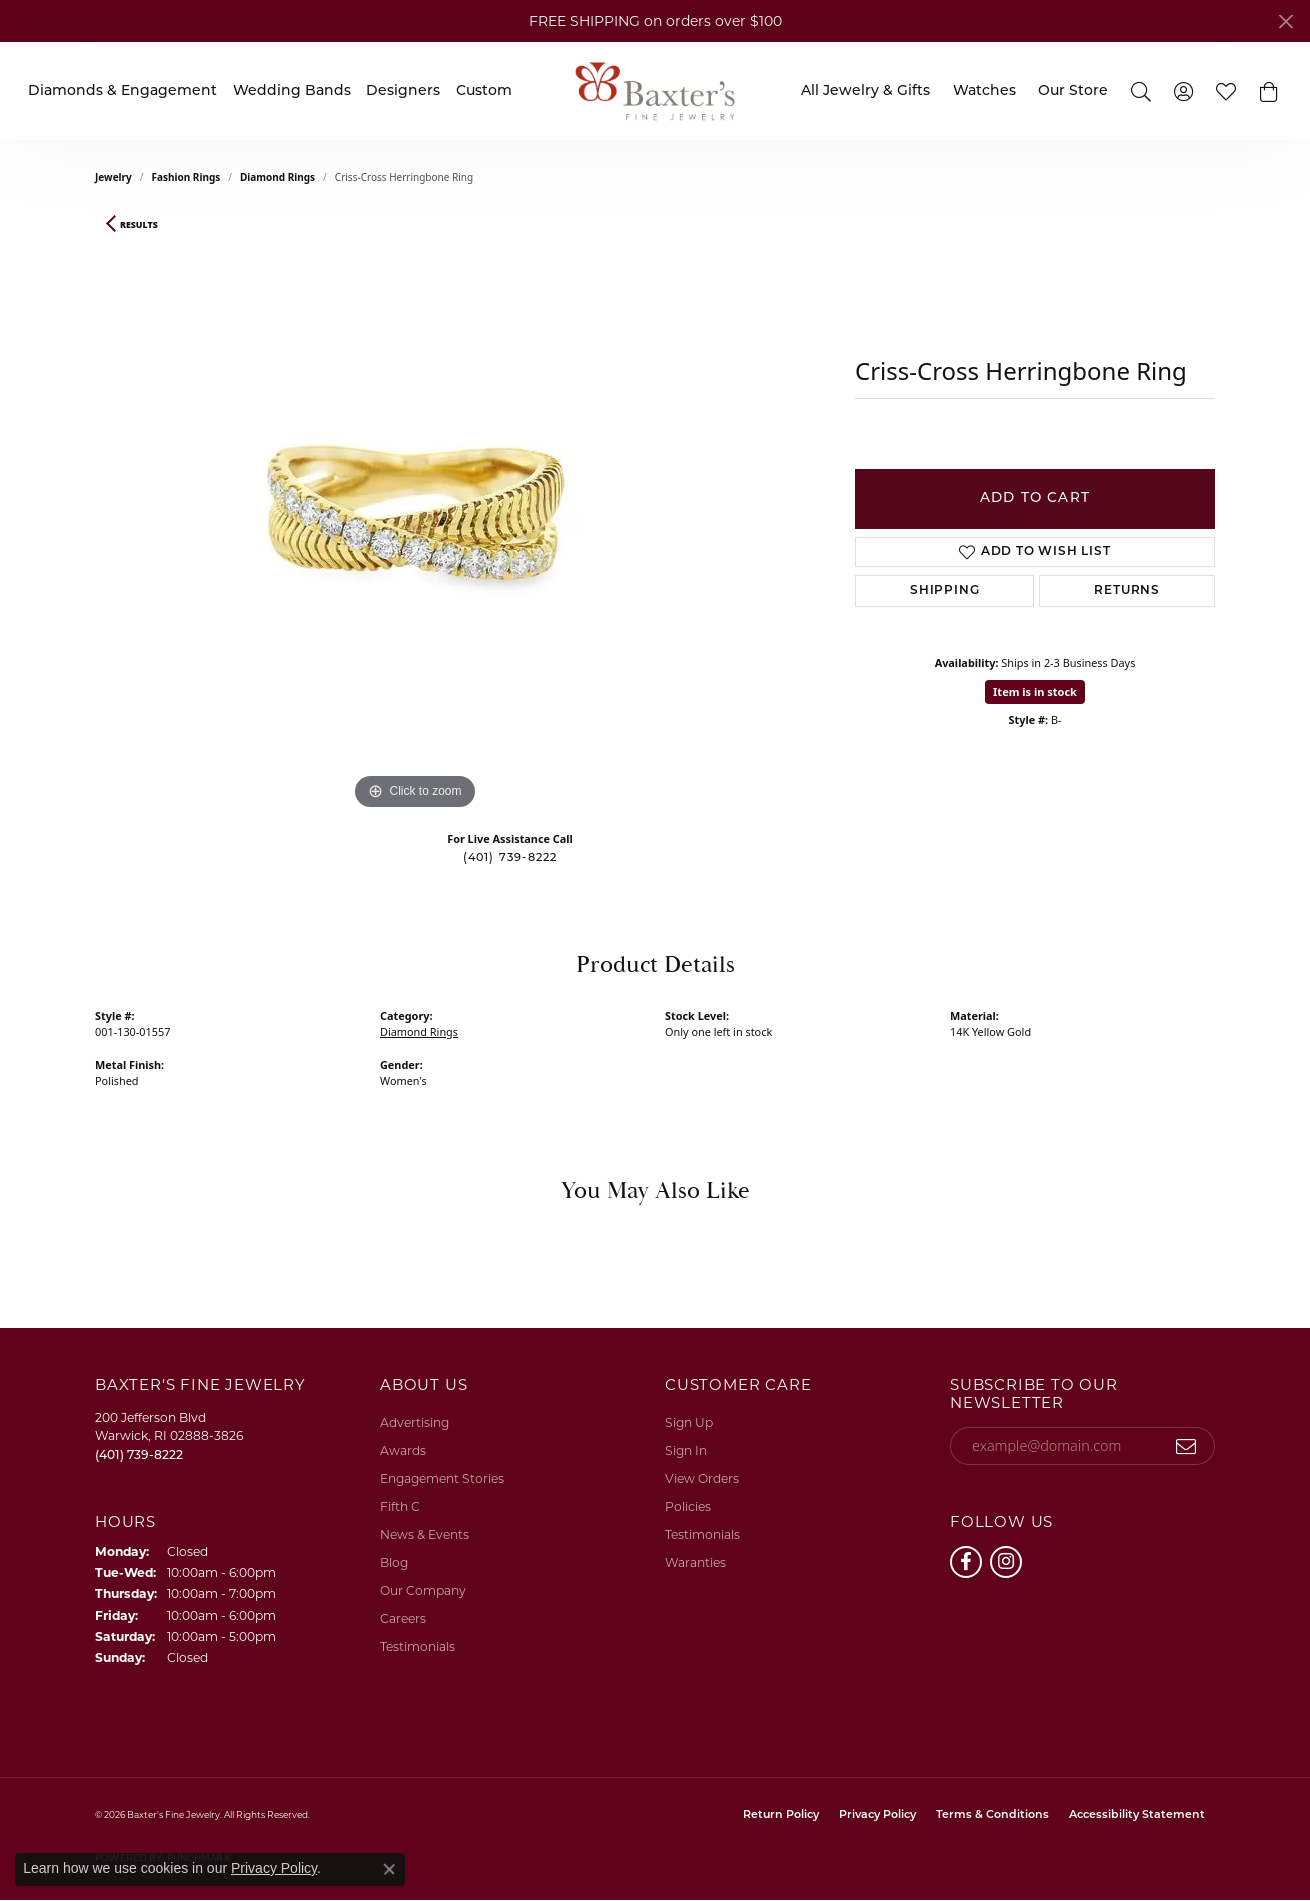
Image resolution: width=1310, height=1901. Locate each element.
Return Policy (781, 1815)
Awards (403, 1450)
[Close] (1285, 21)
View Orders (702, 1478)
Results (139, 225)
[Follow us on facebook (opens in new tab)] (966, 1562)
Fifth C (400, 1506)
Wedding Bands (292, 91)
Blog (394, 1562)
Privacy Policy (877, 1815)
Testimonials (417, 1646)
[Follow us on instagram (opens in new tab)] (1006, 1562)
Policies (688, 1506)
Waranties (695, 1562)
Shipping (944, 591)
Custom (484, 91)
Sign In (686, 1450)
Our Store (1073, 91)
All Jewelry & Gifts (865, 91)
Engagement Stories (442, 1478)
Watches (984, 91)
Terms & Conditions (992, 1815)
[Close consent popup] (389, 1869)
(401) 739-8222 (510, 858)
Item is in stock (1035, 691)
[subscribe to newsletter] (1186, 1446)
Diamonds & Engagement (122, 91)
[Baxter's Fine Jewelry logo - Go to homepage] (655, 90)
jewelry (113, 177)
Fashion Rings (186, 177)
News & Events (424, 1534)
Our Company (423, 1590)
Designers (403, 91)
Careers (403, 1618)
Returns (1127, 591)
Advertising (414, 1422)
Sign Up (689, 1422)
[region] (415, 515)
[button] (1141, 90)
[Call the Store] (139, 1454)
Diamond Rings (277, 177)
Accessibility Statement (1137, 1815)
